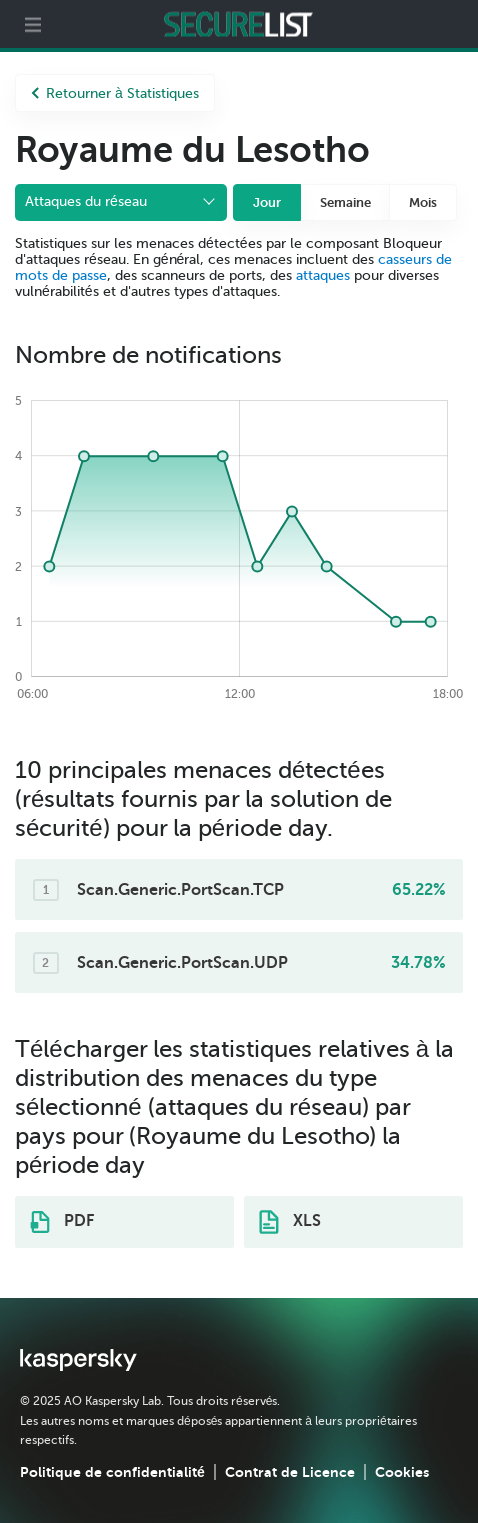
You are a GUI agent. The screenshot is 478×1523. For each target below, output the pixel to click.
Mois (423, 202)
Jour (267, 202)
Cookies (402, 1472)
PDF (62, 1222)
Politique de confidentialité (112, 1472)
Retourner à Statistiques (115, 93)
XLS (290, 1222)
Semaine (345, 202)
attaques (323, 275)
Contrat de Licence (290, 1472)
